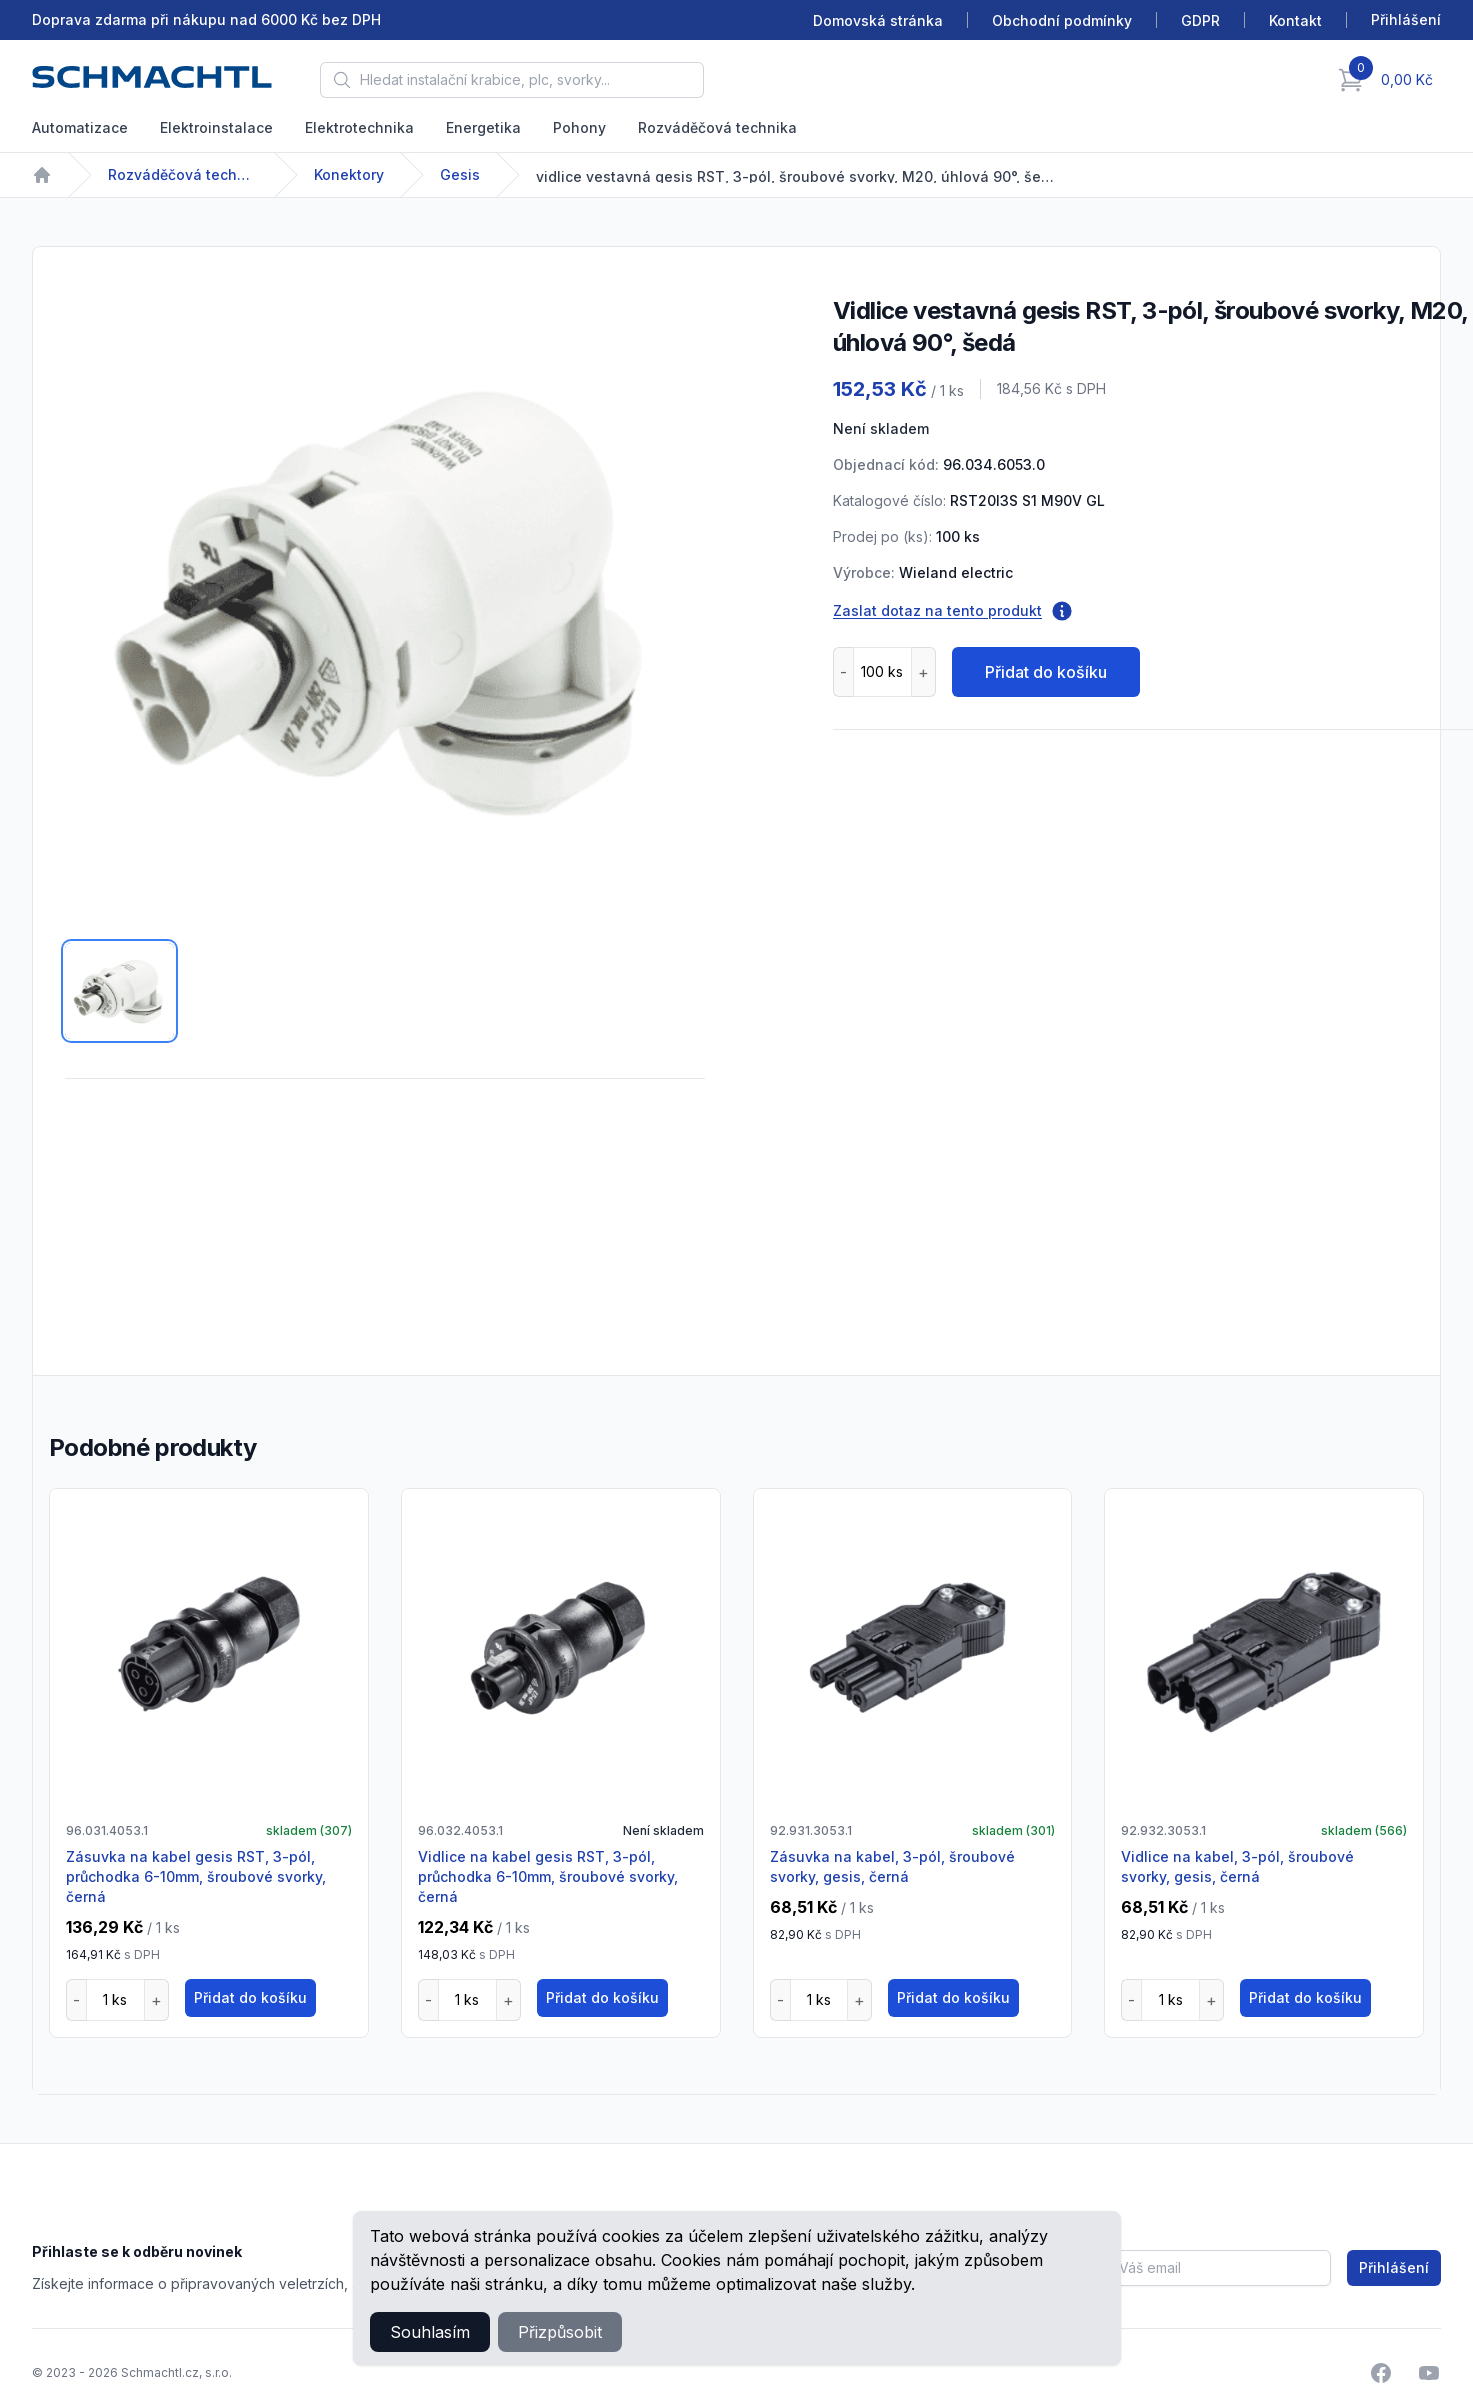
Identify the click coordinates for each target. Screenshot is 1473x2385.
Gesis (460, 174)
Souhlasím (430, 2332)
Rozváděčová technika (717, 127)
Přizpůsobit (560, 2332)
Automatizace (80, 127)
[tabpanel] (385, 599)
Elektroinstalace (216, 127)
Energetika (483, 127)
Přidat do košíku (1046, 672)
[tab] (119, 991)
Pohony (579, 127)
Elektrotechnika (359, 127)
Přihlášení (1394, 2267)
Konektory (349, 174)
